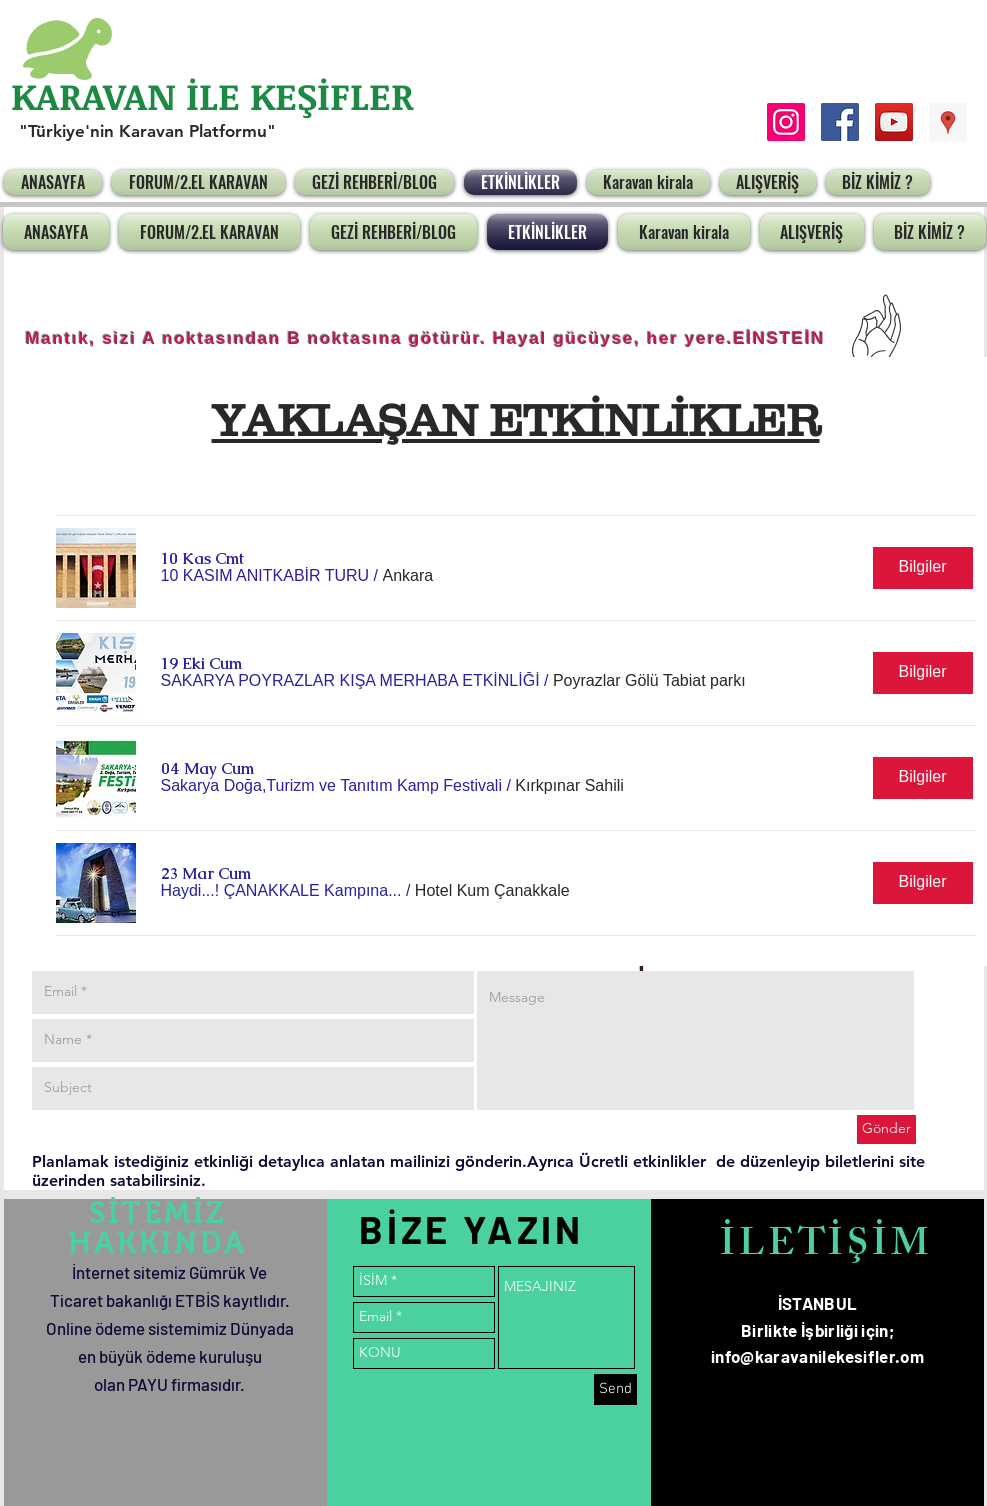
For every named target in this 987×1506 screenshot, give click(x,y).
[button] (265, 576)
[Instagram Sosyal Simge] (786, 122)
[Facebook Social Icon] (840, 122)
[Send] (615, 1389)
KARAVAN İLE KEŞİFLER (212, 95)
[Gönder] (886, 1129)
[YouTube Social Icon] (894, 122)
